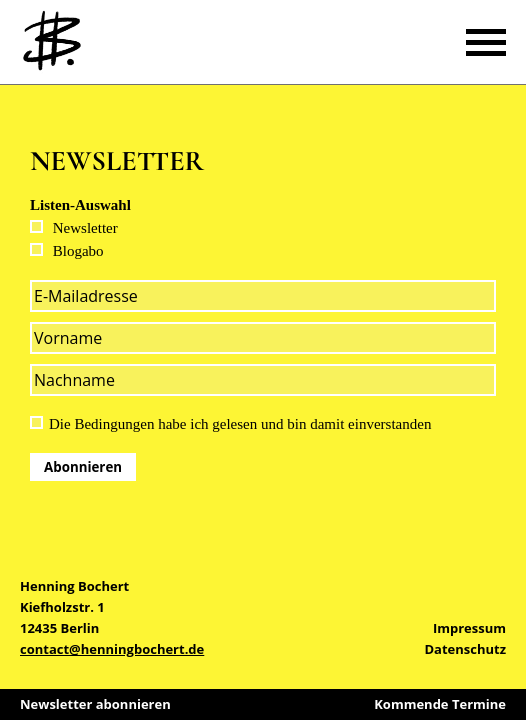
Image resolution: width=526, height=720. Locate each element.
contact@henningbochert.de (112, 649)
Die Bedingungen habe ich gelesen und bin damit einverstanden (240, 424)
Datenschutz (465, 649)
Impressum (469, 628)
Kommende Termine (440, 704)
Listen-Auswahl (80, 205)
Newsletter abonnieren (95, 704)
